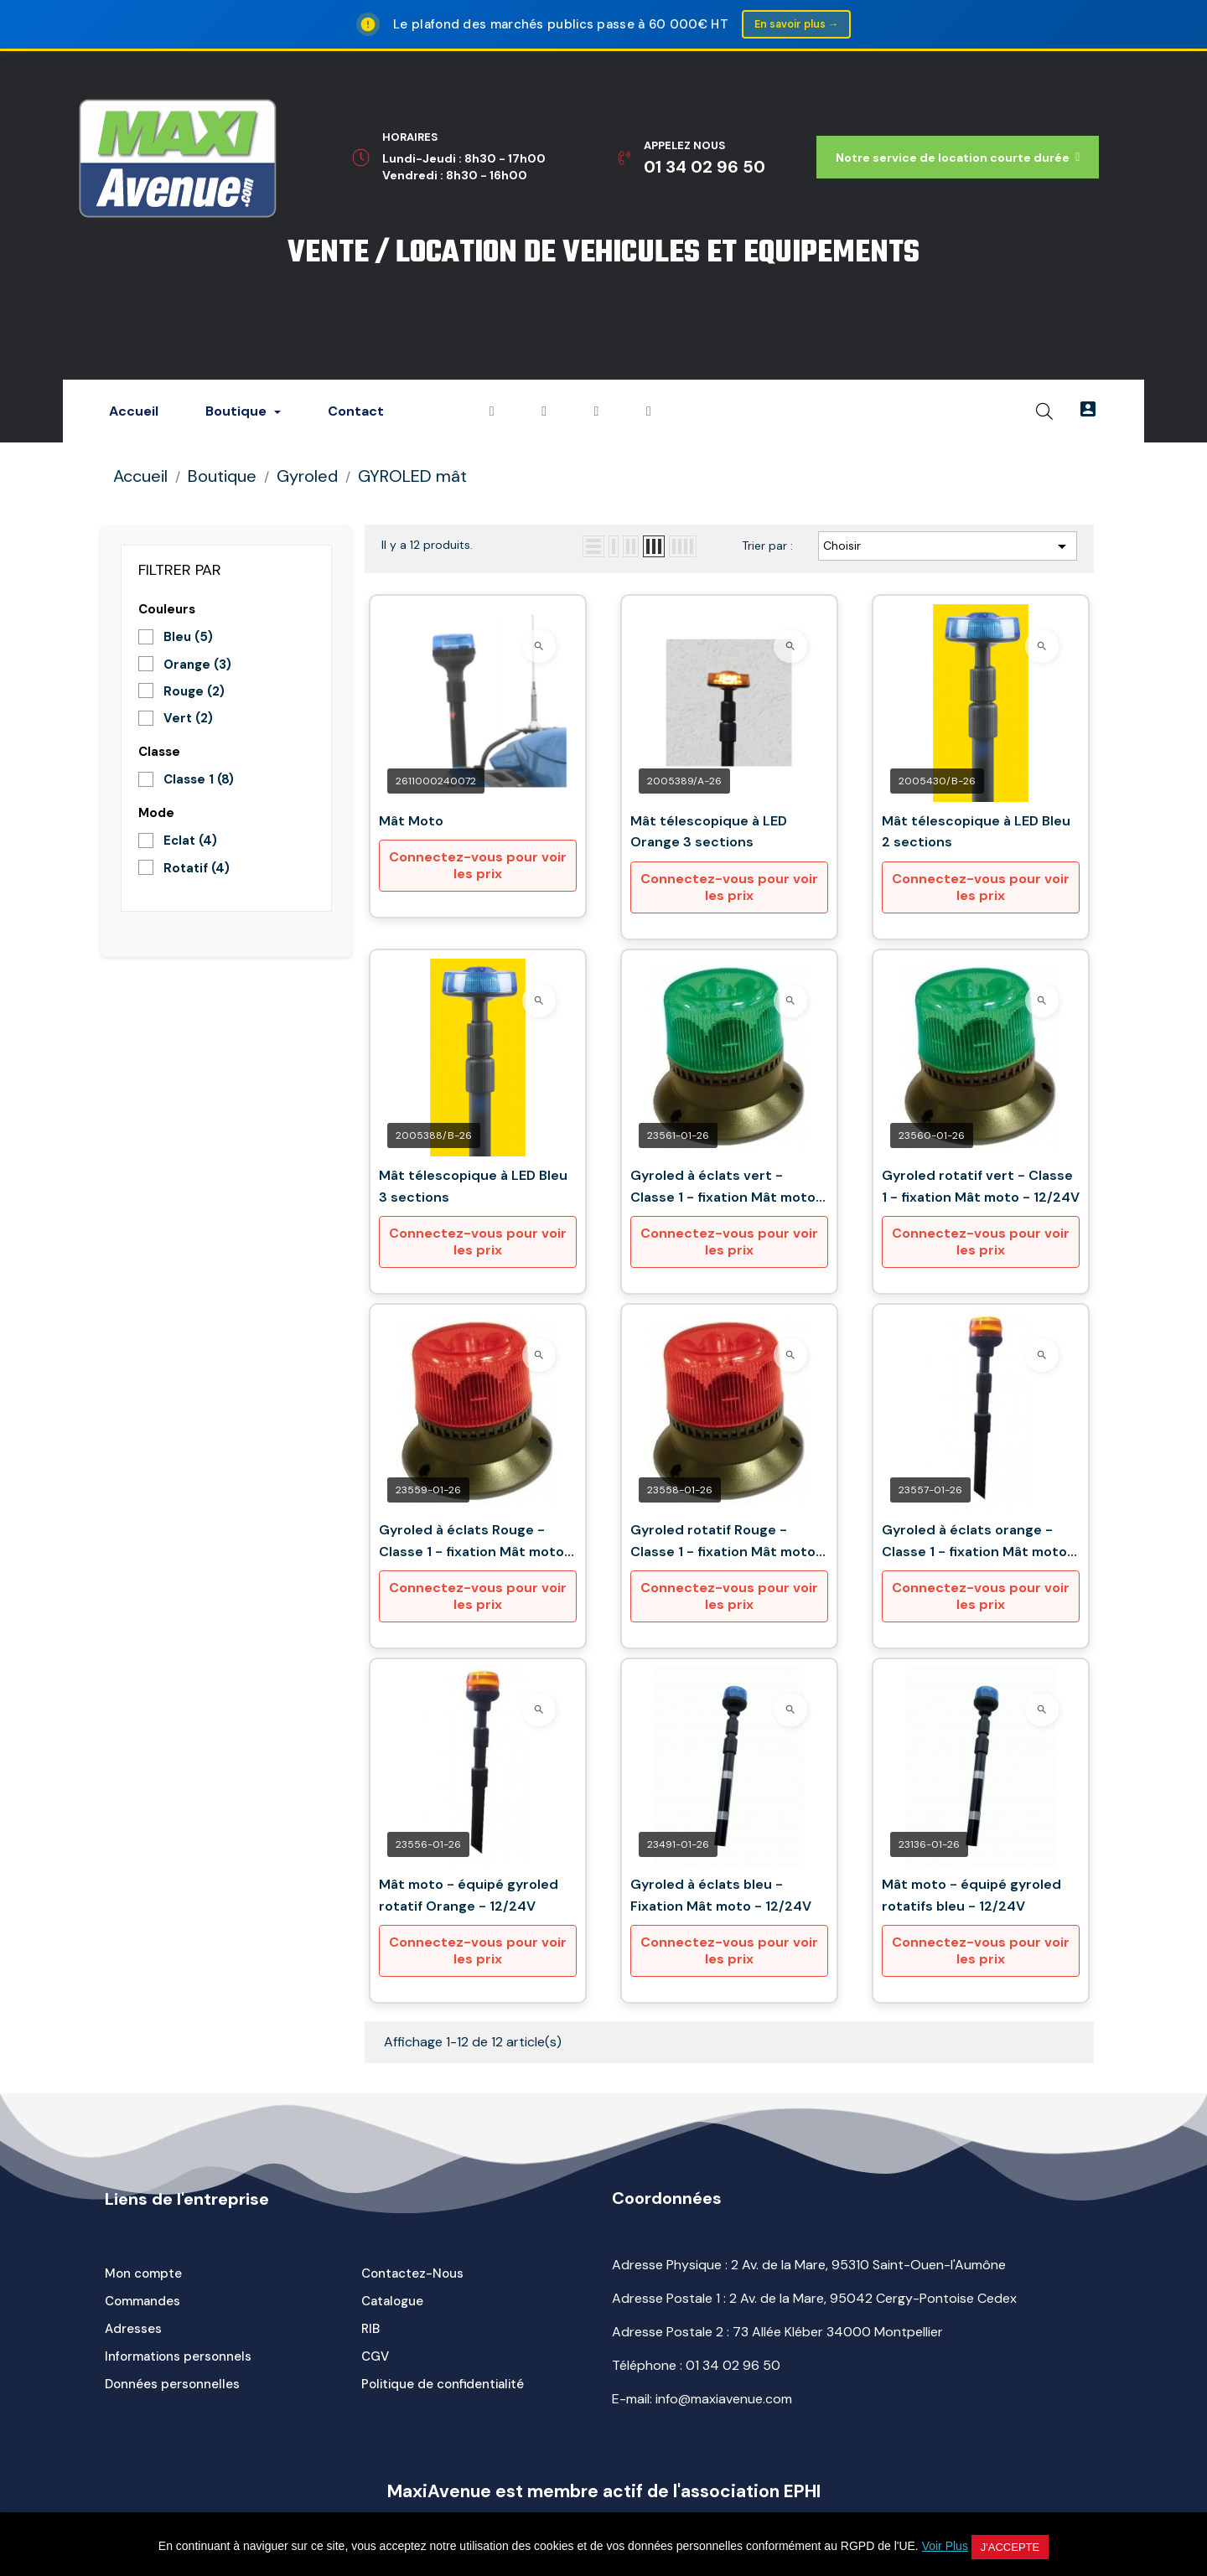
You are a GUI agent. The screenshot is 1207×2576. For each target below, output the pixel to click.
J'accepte (1010, 2547)
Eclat (190, 842)
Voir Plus (945, 2546)
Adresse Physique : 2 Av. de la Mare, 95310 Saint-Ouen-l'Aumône (809, 2266)
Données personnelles (172, 2385)
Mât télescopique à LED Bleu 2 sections (976, 832)
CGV (375, 2358)
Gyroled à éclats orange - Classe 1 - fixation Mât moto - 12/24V (980, 1543)
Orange (197, 665)
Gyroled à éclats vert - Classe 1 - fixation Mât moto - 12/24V (728, 1188)
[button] (957, 158)
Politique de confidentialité (442, 2385)
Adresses (133, 2330)
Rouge (194, 693)
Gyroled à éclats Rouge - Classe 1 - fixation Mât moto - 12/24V (477, 1543)
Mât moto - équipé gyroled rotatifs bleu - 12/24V (971, 1896)
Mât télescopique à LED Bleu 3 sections (473, 1188)
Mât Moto (411, 821)
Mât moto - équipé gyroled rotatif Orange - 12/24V (468, 1896)
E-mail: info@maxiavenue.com (702, 2400)
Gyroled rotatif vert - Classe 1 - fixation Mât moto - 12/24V (981, 1188)
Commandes (142, 2302)
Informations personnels (178, 2358)
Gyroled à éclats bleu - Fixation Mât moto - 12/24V (720, 1896)
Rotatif (196, 869)
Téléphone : (696, 2367)
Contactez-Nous (412, 2275)
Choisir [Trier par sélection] (947, 547)
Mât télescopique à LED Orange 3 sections (708, 832)
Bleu (188, 638)
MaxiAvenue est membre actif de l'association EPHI (604, 2493)
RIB (370, 2330)
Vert (188, 719)
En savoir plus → (796, 25)
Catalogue (392, 2302)
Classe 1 (198, 781)
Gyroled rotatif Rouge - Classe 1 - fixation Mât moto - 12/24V (728, 1543)
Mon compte (143, 2275)
